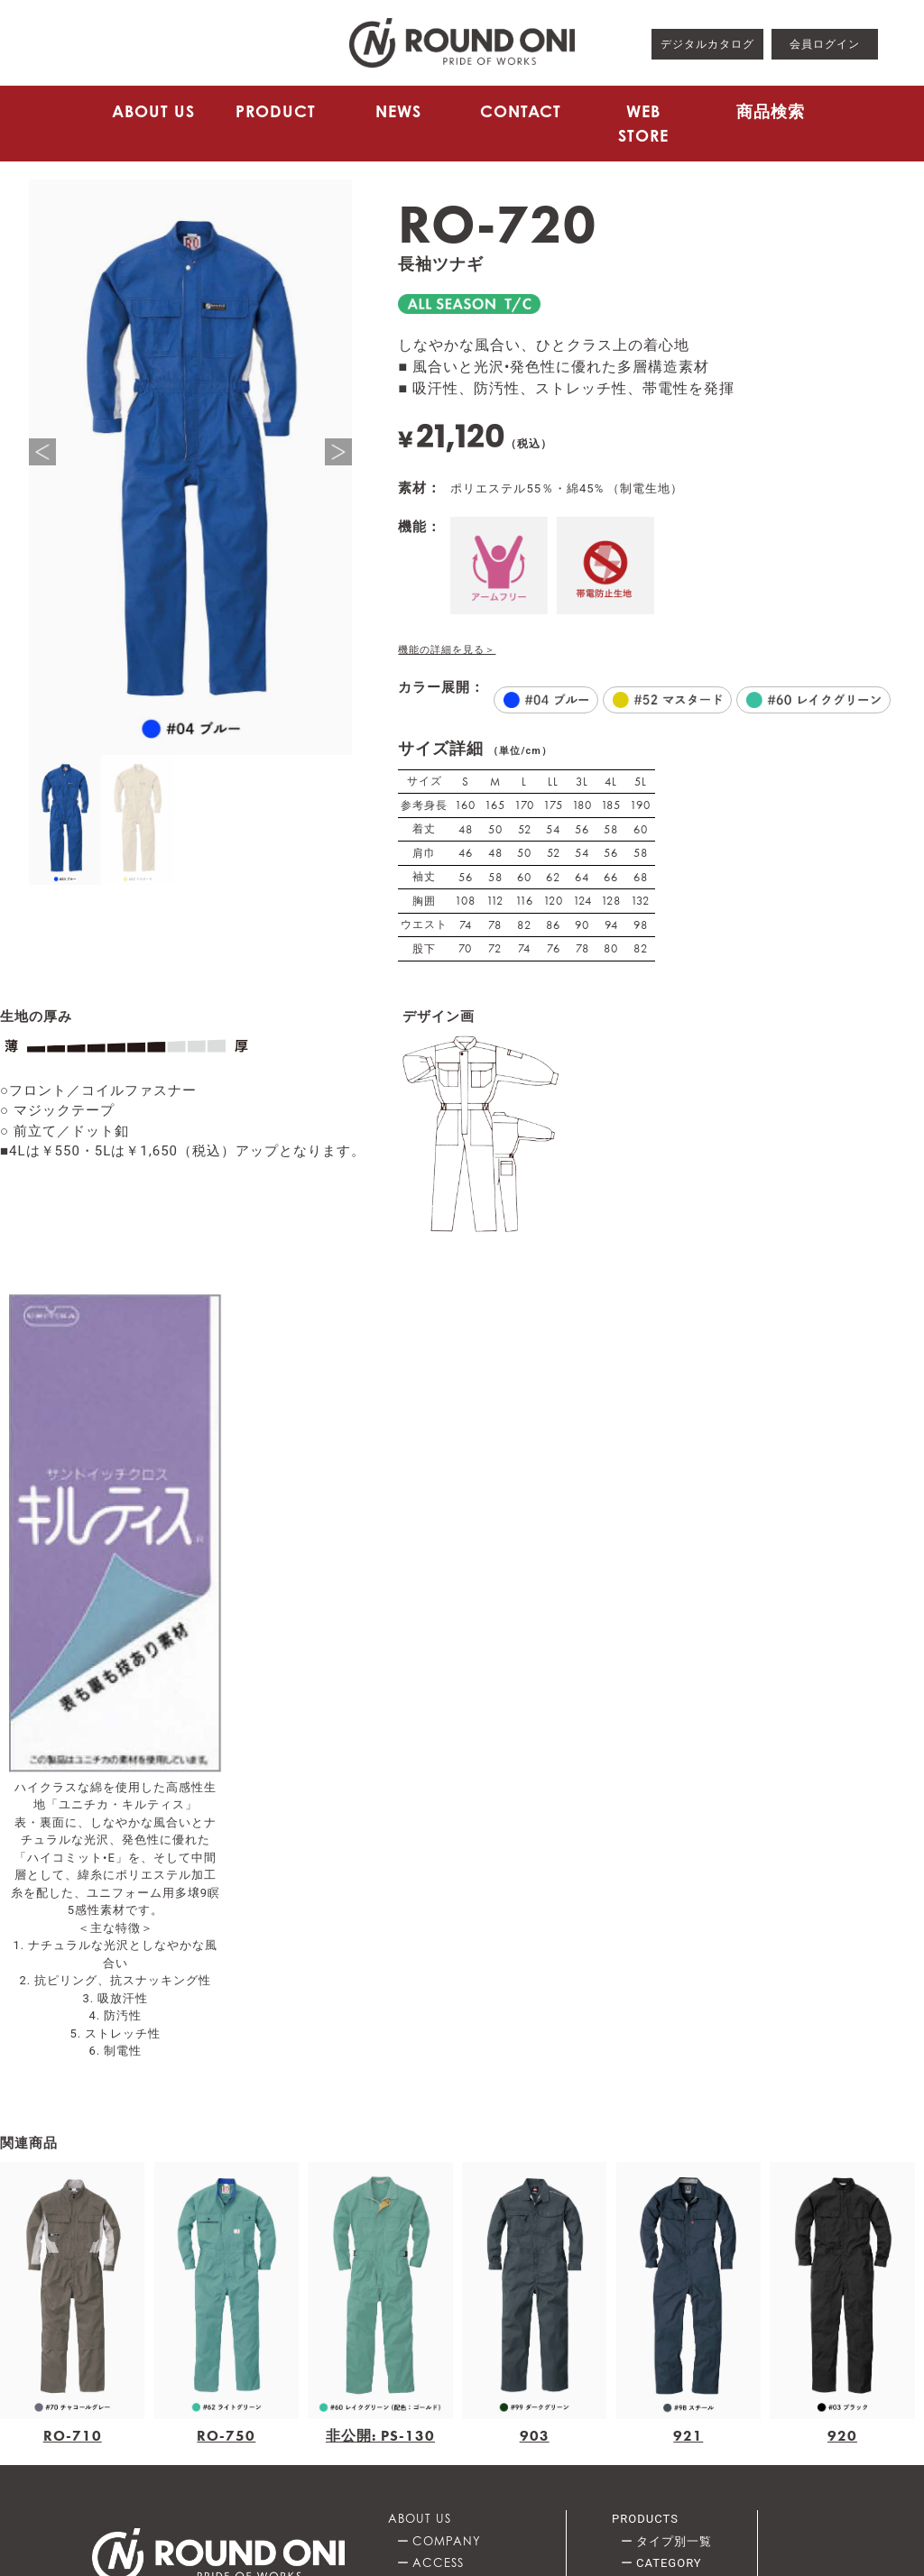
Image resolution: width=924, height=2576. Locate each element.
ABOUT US (153, 111)
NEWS (398, 111)
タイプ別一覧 (674, 2541)
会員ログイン (825, 44)
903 (535, 2435)
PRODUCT (276, 111)
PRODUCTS (645, 2518)
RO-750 (226, 2435)
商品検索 (770, 111)
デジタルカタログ (707, 44)
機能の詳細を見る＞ (446, 650)
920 (842, 2435)
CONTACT (520, 111)
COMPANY (446, 2541)
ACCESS (438, 2562)
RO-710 (72, 2435)
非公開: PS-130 (380, 2435)
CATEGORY (669, 2563)
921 (688, 2435)
